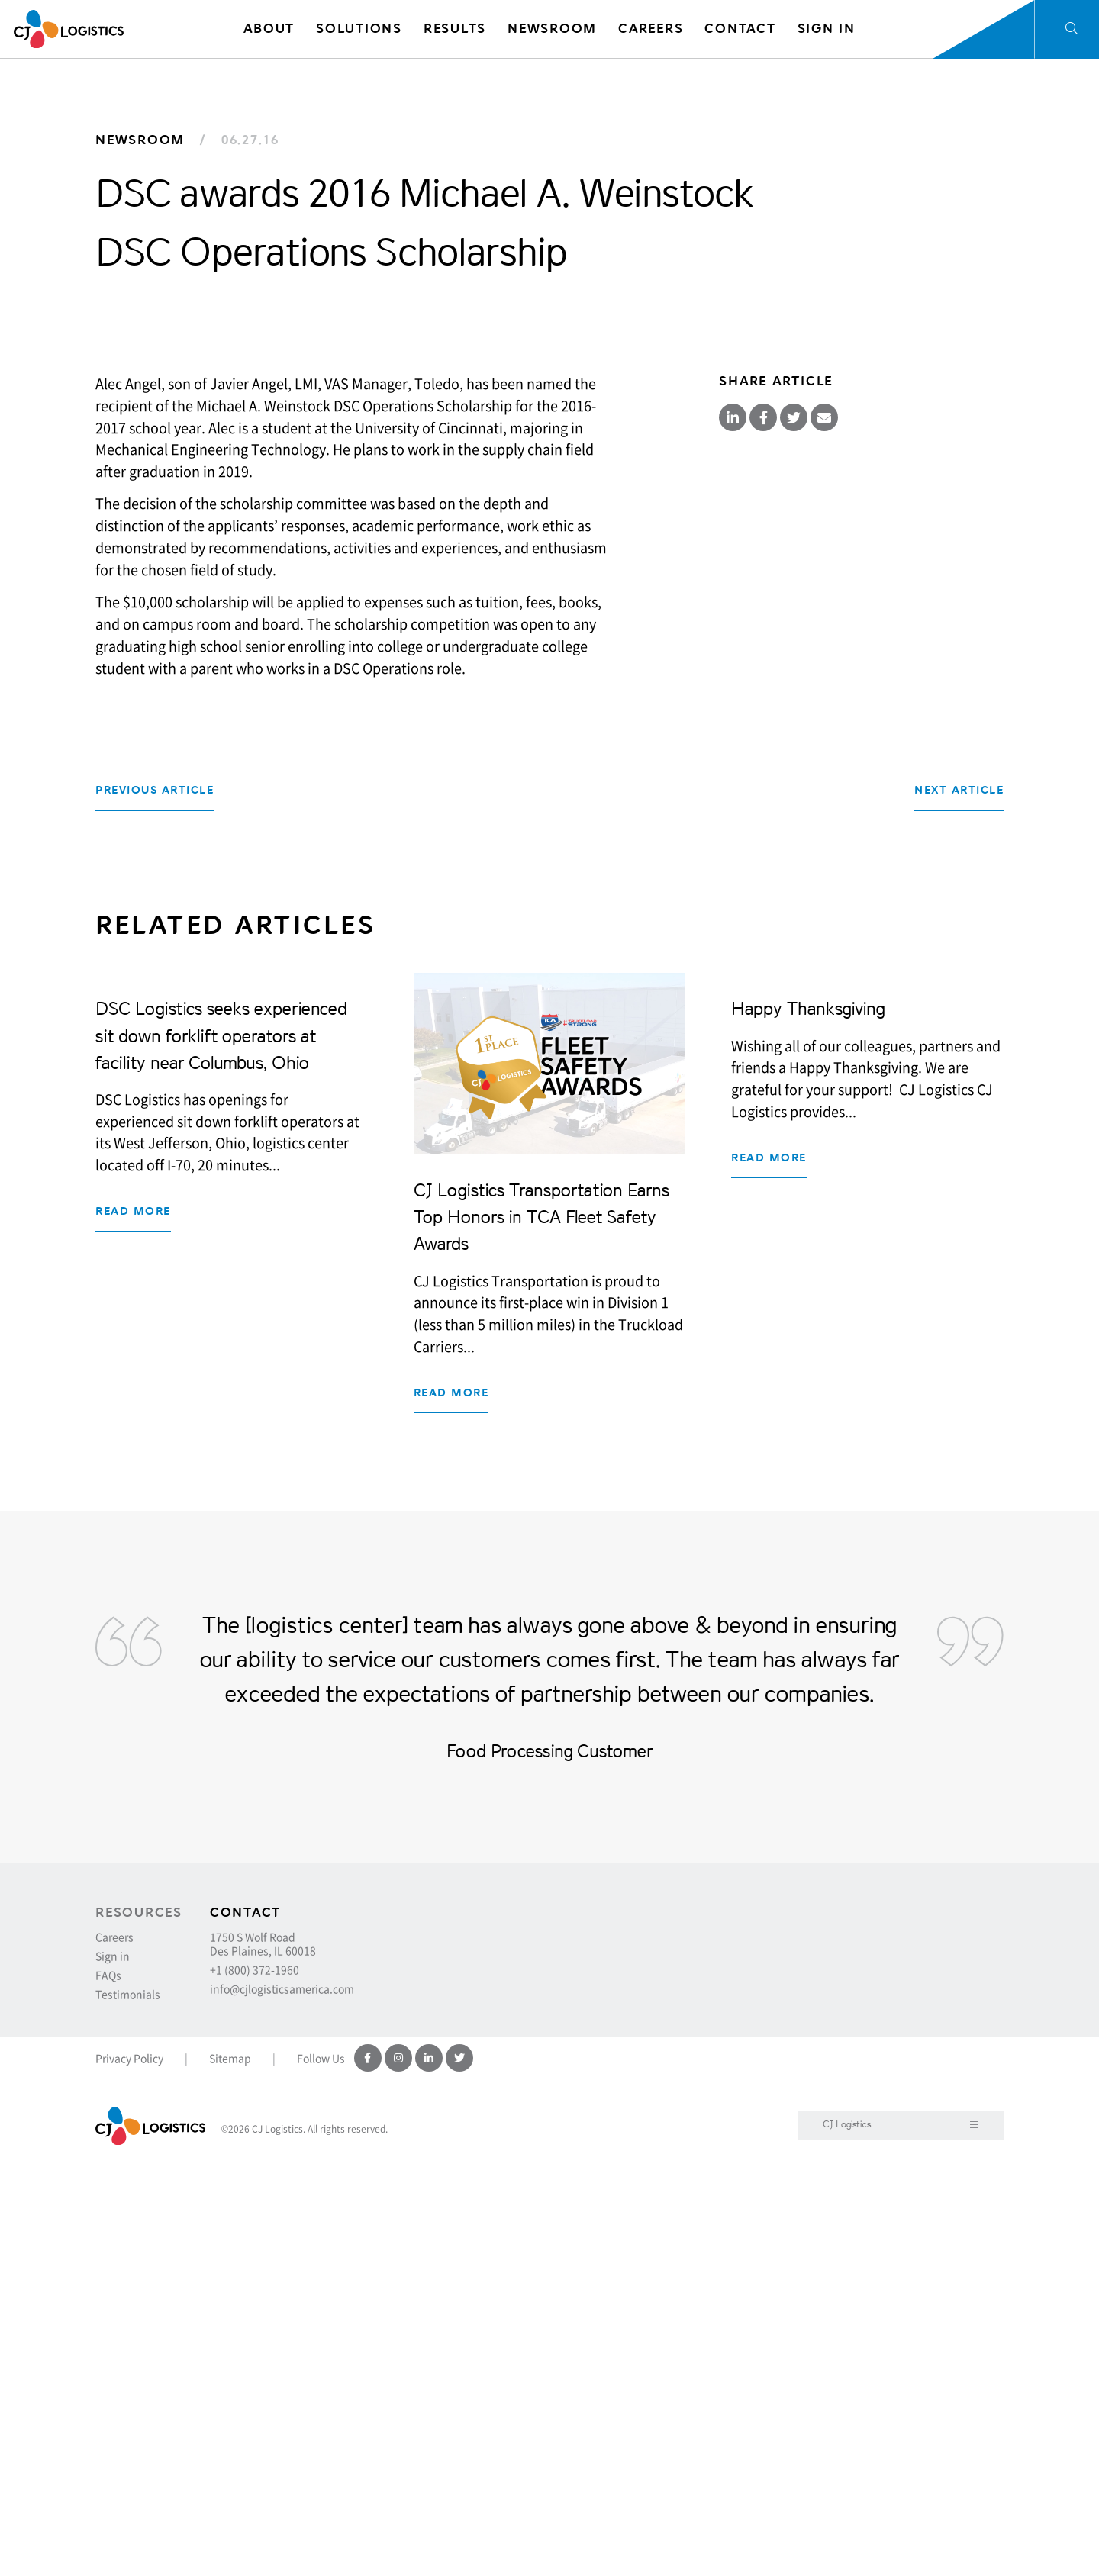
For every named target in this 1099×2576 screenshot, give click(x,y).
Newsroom (140, 140)
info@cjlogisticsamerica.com (282, 2392)
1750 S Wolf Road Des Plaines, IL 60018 (263, 2347)
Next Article (959, 1193)
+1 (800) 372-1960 (254, 2373)
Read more (133, 1770)
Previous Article (154, 1193)
